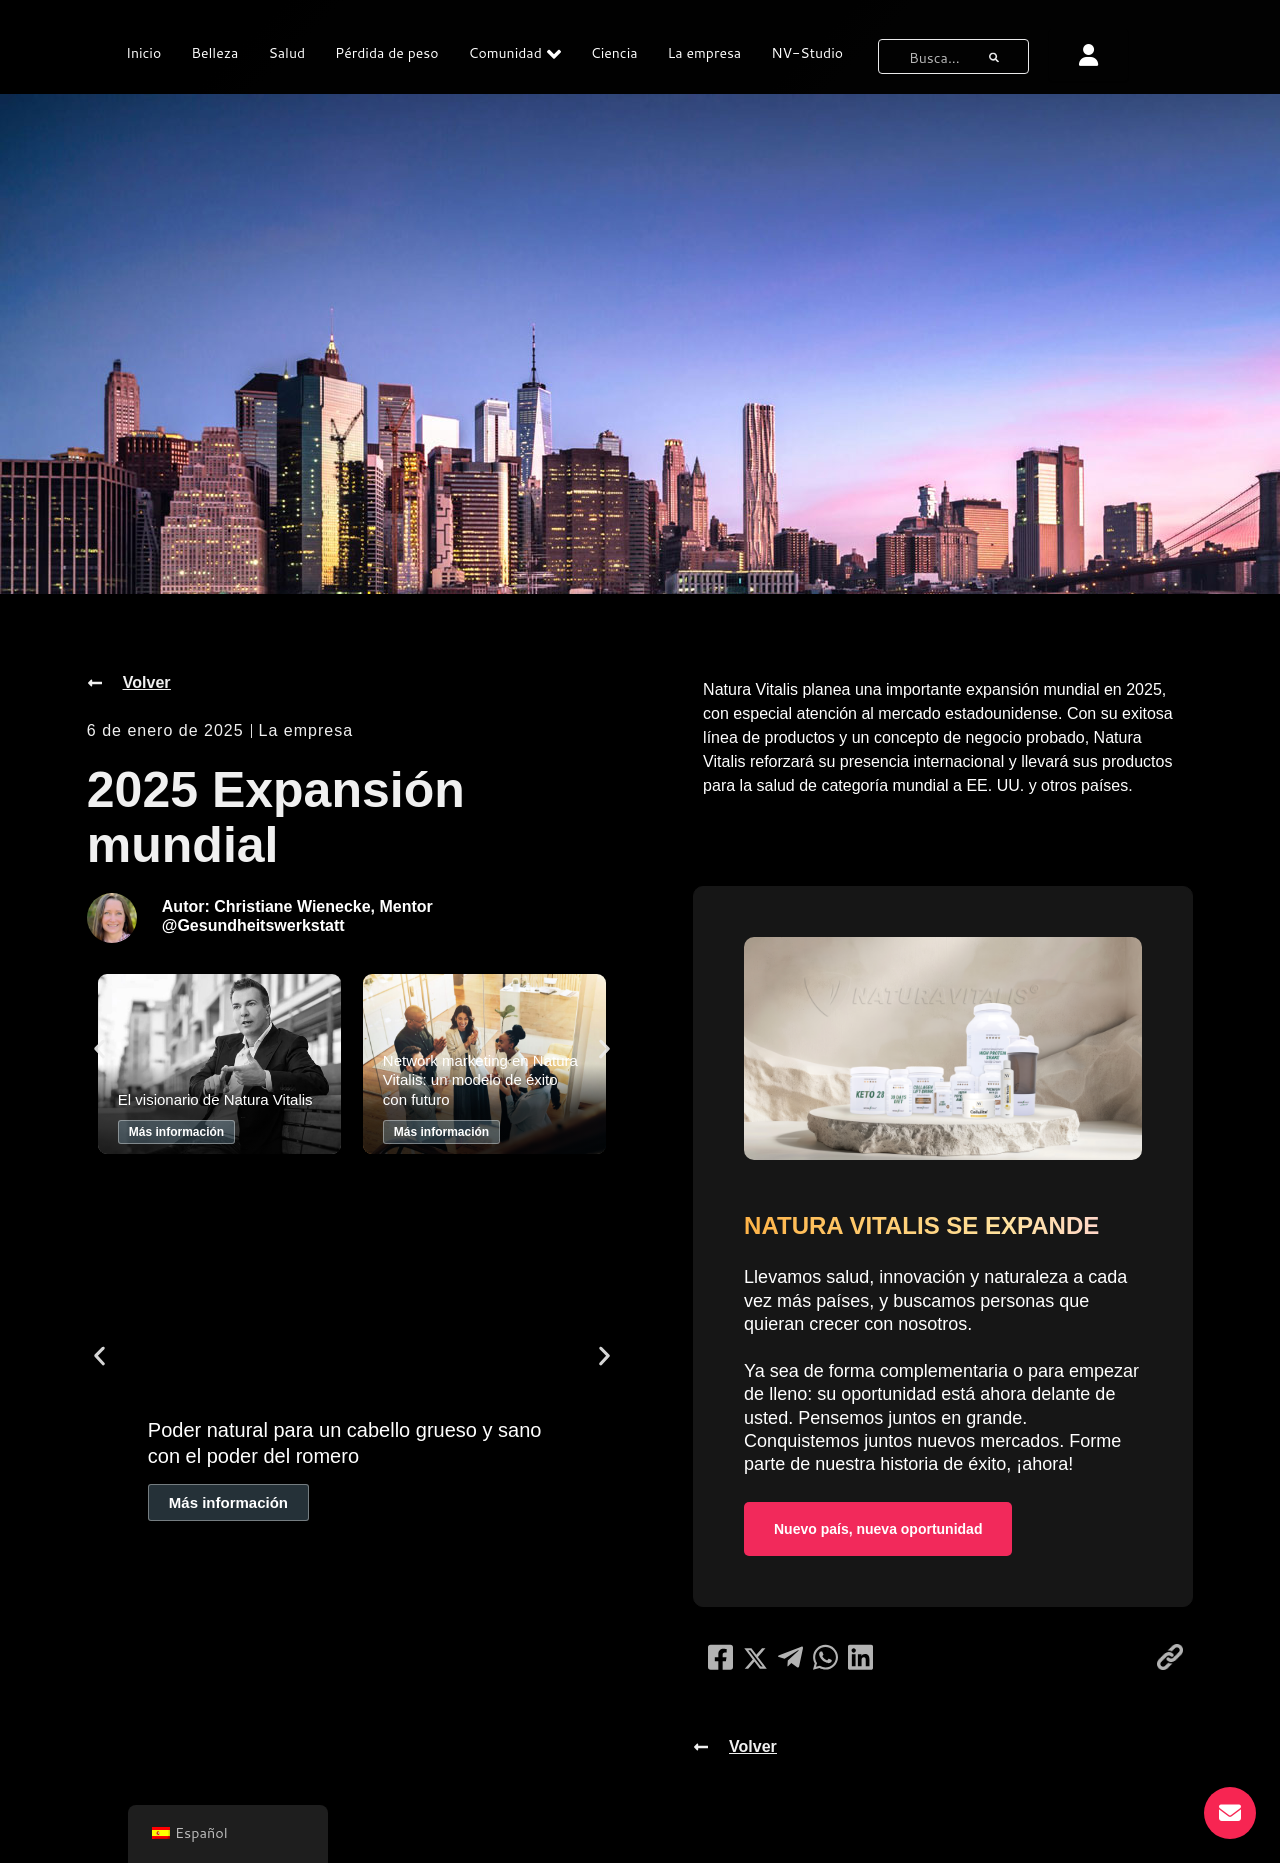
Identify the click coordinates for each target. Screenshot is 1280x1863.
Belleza (214, 53)
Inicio (143, 53)
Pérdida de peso (386, 53)
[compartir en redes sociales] (720, 1656)
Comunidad (515, 54)
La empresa (705, 53)
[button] (99, 1049)
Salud (286, 53)
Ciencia (614, 53)
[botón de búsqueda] (994, 56)
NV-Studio (807, 53)
